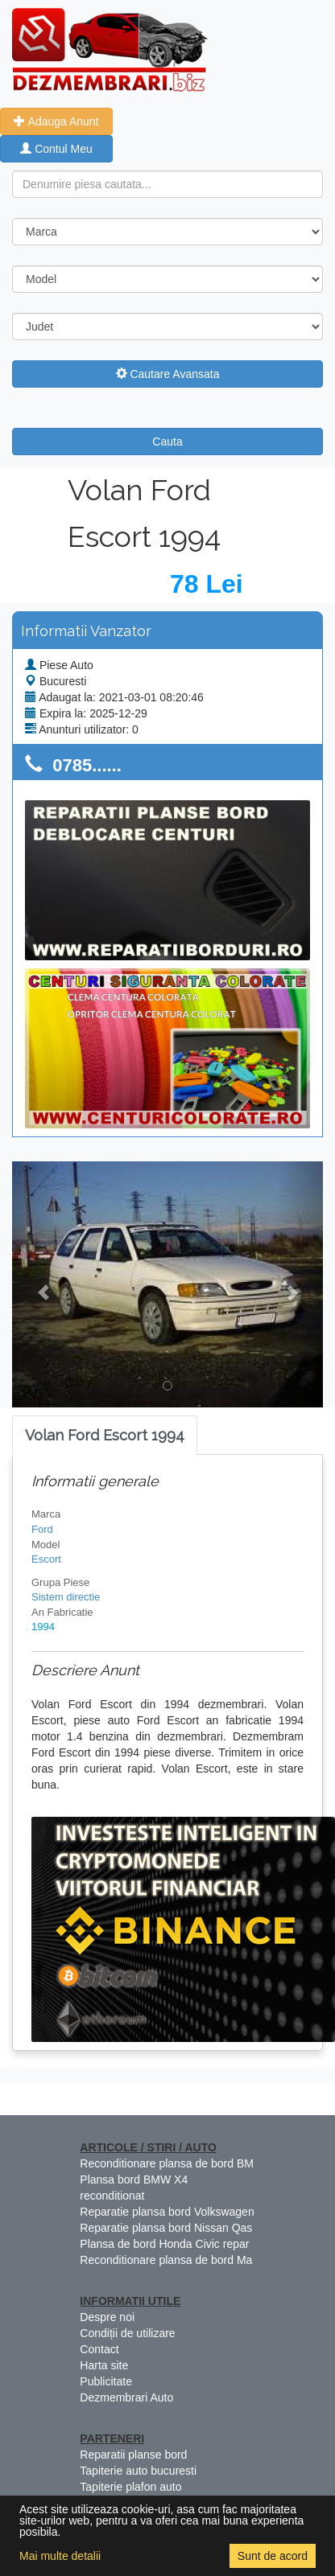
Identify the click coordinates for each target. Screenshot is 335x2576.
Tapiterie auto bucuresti (138, 2470)
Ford (42, 1529)
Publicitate (106, 2381)
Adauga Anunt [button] (56, 121)
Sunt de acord (273, 2555)
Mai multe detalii (60, 2555)
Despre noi (107, 2317)
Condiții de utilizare (127, 2333)
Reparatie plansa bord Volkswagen (167, 2211)
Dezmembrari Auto (126, 2397)
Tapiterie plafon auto (130, 2486)
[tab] (104, 1435)
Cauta (167, 441)
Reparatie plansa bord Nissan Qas (166, 2227)
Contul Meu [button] (56, 148)
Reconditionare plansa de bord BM (167, 2163)
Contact (99, 2349)
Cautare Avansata (168, 374)
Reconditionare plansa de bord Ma (166, 2259)
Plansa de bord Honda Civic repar (164, 2243)
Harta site (104, 2365)
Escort (46, 1559)
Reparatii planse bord (133, 2454)
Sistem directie (65, 1597)
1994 (43, 1627)
